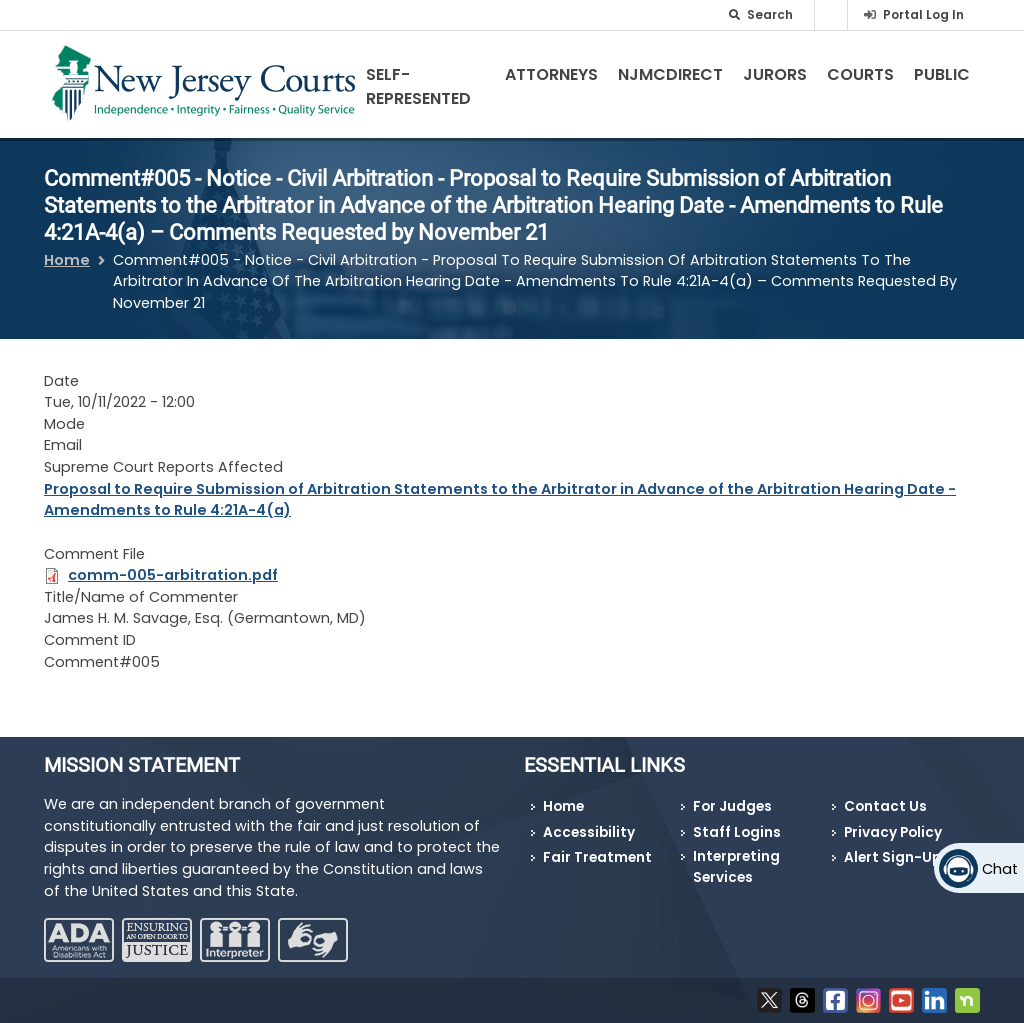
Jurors (775, 74)
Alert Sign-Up (892, 857)
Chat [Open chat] (1000, 869)
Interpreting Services (736, 866)
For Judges (732, 806)
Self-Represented (418, 86)
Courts (860, 74)
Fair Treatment (597, 857)
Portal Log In (923, 14)
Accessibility (589, 832)
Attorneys (551, 74)
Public (942, 74)
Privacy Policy (893, 832)
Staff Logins (737, 832)
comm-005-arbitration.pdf (173, 575)
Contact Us (885, 806)
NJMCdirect (670, 74)
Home (67, 260)
